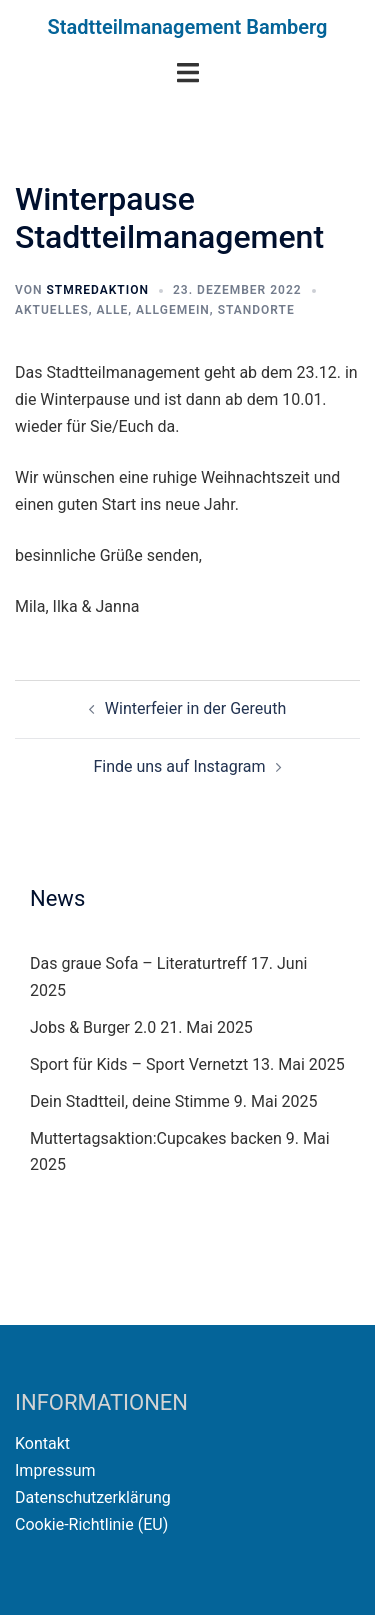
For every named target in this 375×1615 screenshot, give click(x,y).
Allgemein (173, 310)
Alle (113, 310)
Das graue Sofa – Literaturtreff (138, 963)
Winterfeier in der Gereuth (195, 708)
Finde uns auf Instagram (179, 766)
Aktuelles (52, 310)
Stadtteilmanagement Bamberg (188, 27)
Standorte (256, 310)
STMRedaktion (97, 290)
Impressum (55, 1470)
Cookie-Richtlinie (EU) (91, 1524)
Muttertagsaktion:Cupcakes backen (156, 1138)
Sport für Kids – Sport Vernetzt (139, 1064)
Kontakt (42, 1443)
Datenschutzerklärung (93, 1497)
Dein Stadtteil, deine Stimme (130, 1101)
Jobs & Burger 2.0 (93, 1027)
